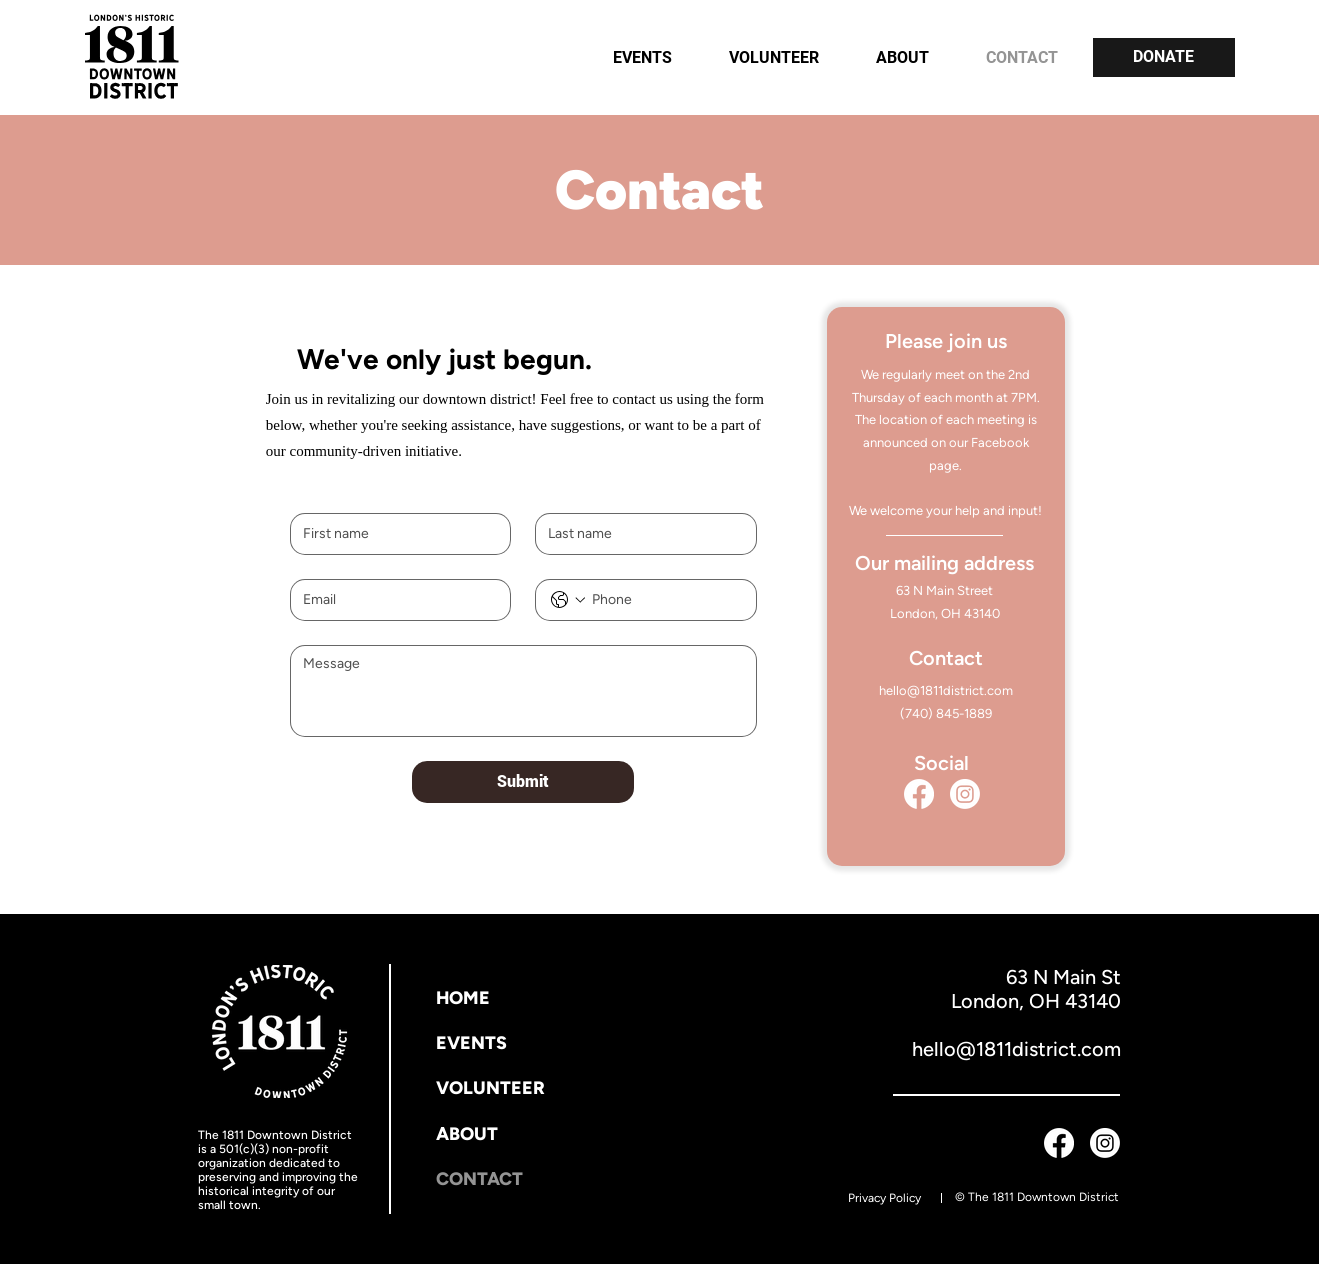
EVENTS (471, 1043)
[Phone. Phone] (666, 600)
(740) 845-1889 (946, 713)
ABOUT (467, 1134)
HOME (463, 998)
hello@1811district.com (946, 690)
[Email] (394, 600)
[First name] (394, 534)
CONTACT (479, 1179)
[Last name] (640, 534)
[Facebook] (919, 794)
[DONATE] (1164, 57)
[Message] (523, 691)
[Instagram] (965, 794)
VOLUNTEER (490, 1088)
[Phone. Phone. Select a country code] (568, 600)
